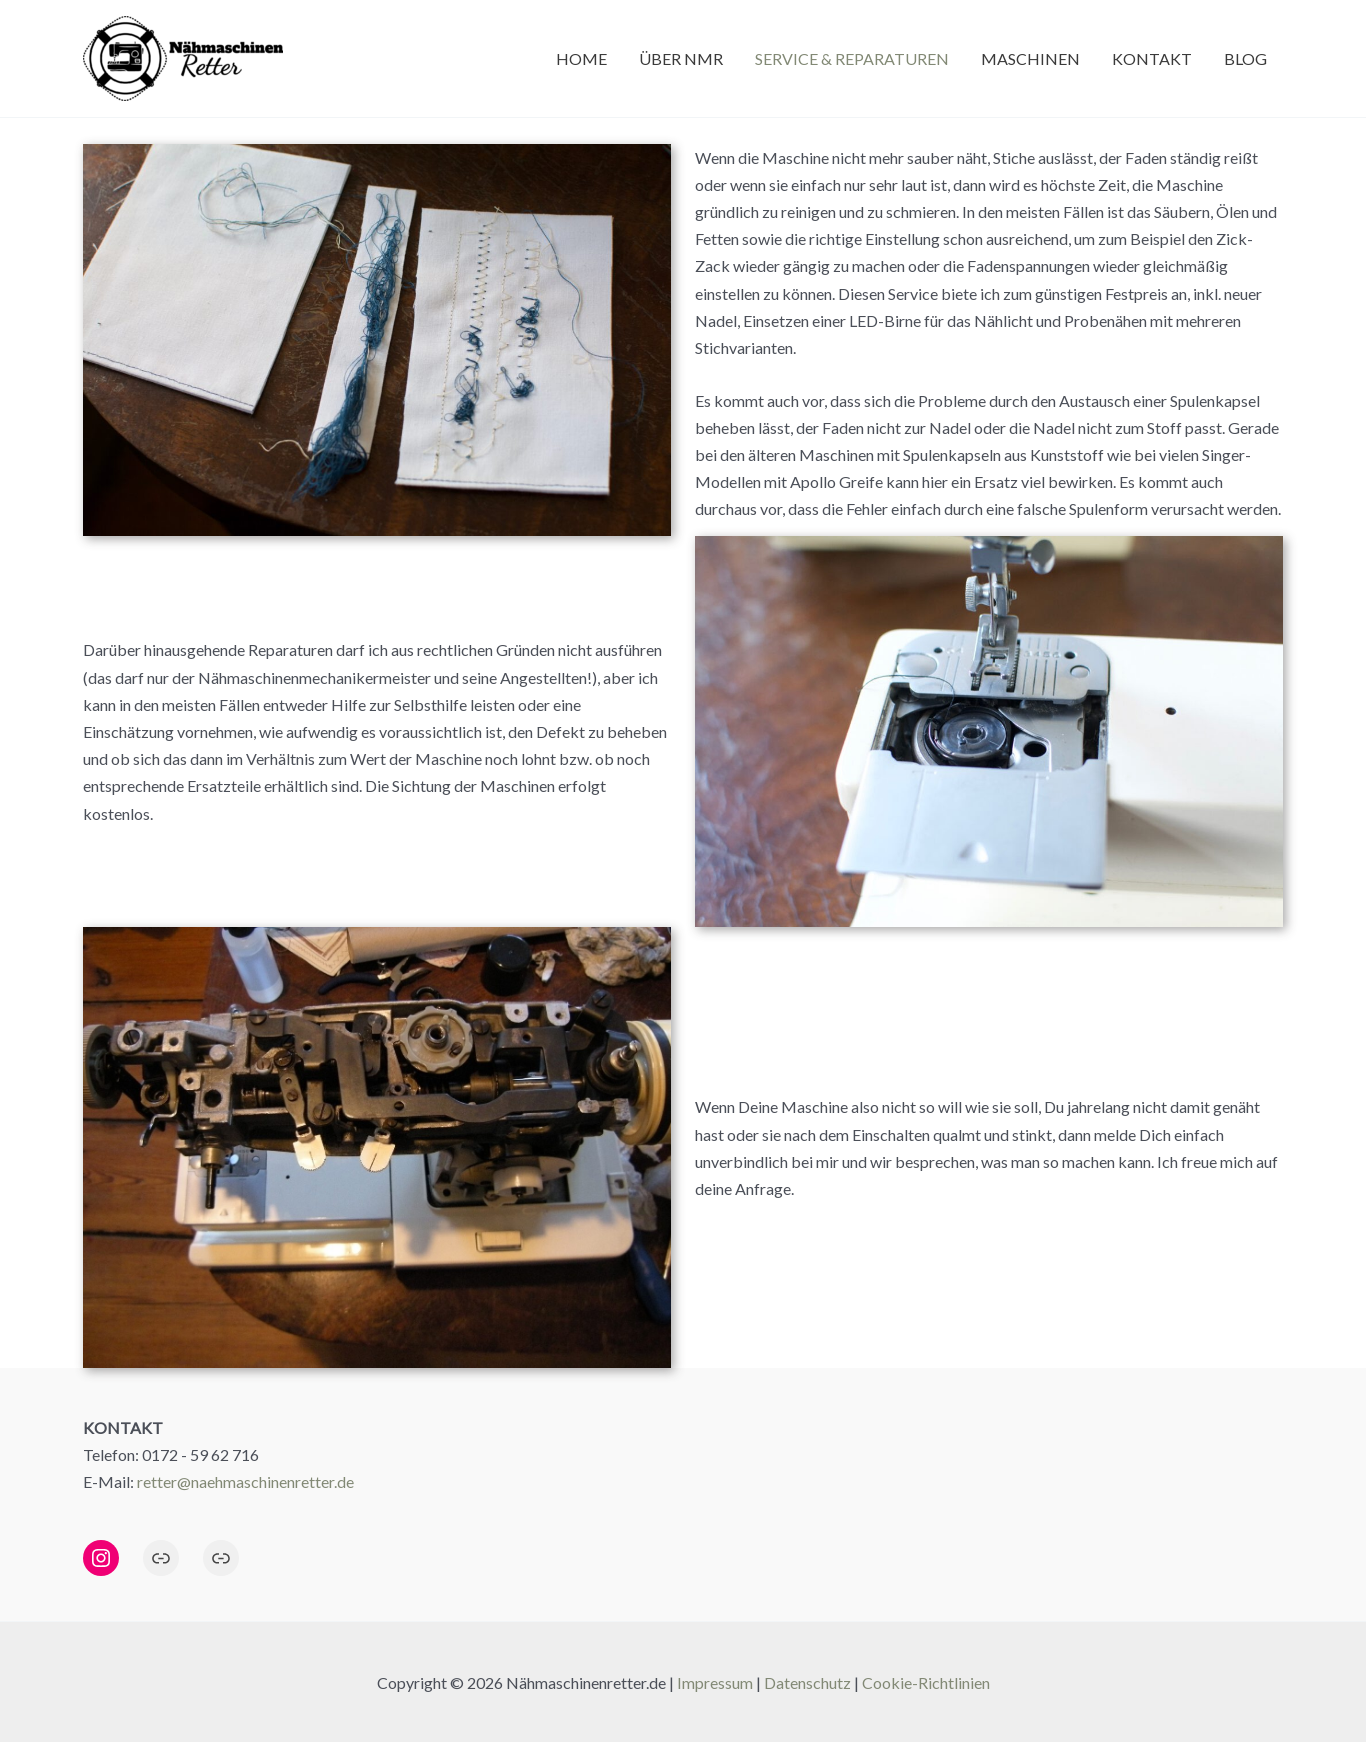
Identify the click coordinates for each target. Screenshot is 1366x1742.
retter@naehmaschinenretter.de (245, 1481)
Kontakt (1152, 58)
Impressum (715, 1682)
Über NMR (681, 58)
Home (581, 58)
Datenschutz (807, 1682)
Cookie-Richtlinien (926, 1682)
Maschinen (1030, 58)
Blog (1245, 58)
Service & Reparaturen (852, 58)
